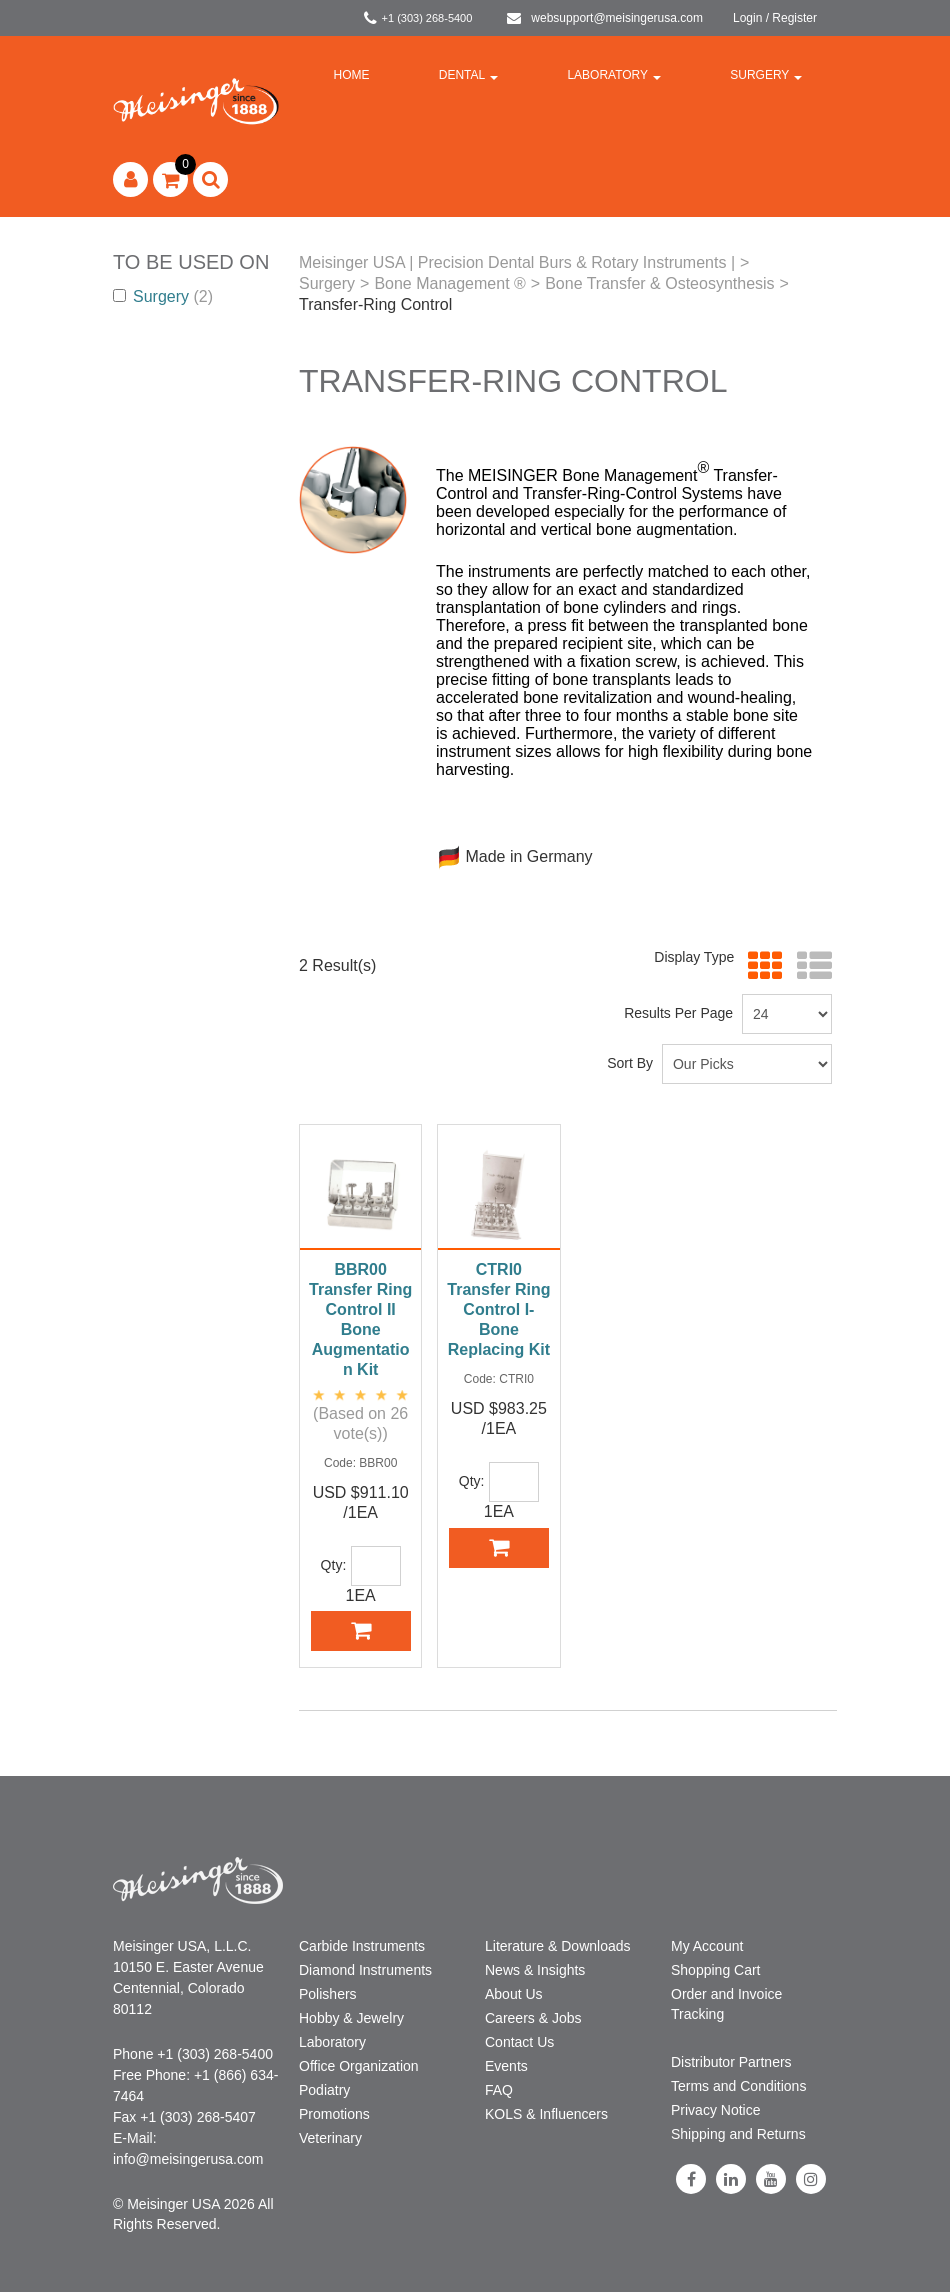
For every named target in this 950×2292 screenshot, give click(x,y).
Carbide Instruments (362, 1946)
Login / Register (775, 18)
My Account (707, 1946)
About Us (514, 1994)
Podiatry (324, 2090)
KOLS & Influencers (546, 2114)
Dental (468, 75)
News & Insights (535, 1970)
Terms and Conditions (738, 2086)
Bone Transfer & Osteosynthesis (659, 283)
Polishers (328, 1994)
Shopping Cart (716, 1970)
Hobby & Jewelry (351, 2018)
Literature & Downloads (558, 1946)
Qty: (334, 1565)
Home (352, 75)
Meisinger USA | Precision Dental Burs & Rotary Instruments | (517, 262)
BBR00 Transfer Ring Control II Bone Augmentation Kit (360, 1319)
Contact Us (519, 2042)
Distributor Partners (731, 2062)
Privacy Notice (715, 2110)
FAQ (499, 2090)
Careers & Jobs (533, 2018)
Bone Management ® (449, 283)
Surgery (766, 75)
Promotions (334, 2114)
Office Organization (359, 2066)
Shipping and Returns (738, 2134)
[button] (170, 179)
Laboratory (614, 75)
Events (506, 2066)
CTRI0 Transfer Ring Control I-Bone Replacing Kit (498, 1309)
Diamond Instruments (365, 1970)
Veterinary (330, 2138)
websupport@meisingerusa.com (605, 18)
